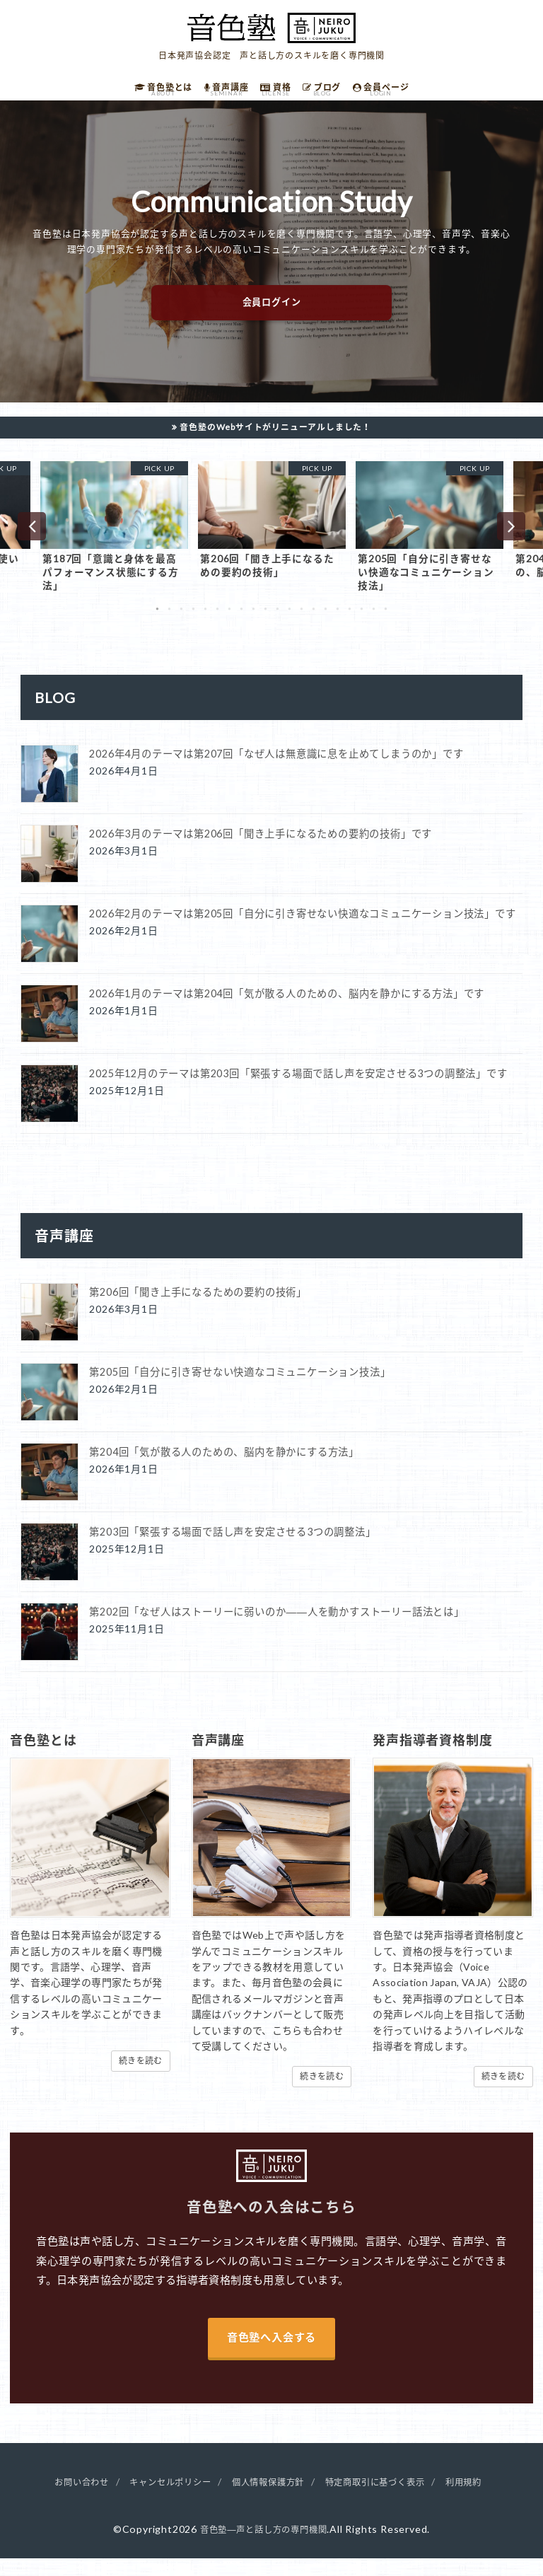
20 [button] (385, 622)
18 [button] (361, 622)
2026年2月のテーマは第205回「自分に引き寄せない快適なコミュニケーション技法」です (302, 928)
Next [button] (511, 538)
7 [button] (229, 622)
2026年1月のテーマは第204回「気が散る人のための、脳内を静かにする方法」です (286, 1008)
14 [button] (313, 622)
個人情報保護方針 (268, 2499)
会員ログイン (272, 311)
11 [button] (277, 622)
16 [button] (337, 622)
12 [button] (289, 622)
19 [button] (373, 622)
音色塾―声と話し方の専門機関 (263, 2547)
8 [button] (241, 622)
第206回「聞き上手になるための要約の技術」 (198, 1307)
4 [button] (193, 622)
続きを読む (141, 2075)
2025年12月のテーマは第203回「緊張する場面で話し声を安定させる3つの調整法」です (298, 1088)
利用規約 (487, 2499)
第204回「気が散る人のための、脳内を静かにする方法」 (224, 1467)
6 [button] (217, 622)
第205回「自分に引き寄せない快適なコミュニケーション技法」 (239, 1387)
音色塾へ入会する (271, 2354)
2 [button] (169, 622)
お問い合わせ (59, 2499)
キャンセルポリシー (158, 2499)
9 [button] (253, 622)
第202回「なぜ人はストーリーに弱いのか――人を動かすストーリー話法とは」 (276, 1626)
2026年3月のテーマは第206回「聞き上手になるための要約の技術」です (260, 848)
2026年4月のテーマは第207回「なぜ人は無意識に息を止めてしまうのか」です (276, 768)
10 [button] (265, 622)
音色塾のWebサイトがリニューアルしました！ (276, 436)
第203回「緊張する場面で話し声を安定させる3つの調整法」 (232, 1547)
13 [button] (301, 622)
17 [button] (349, 622)
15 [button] (325, 622)
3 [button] (181, 622)
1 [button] (157, 622)
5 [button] (205, 622)
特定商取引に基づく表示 (388, 2499)
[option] (114, 538)
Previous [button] (32, 538)
